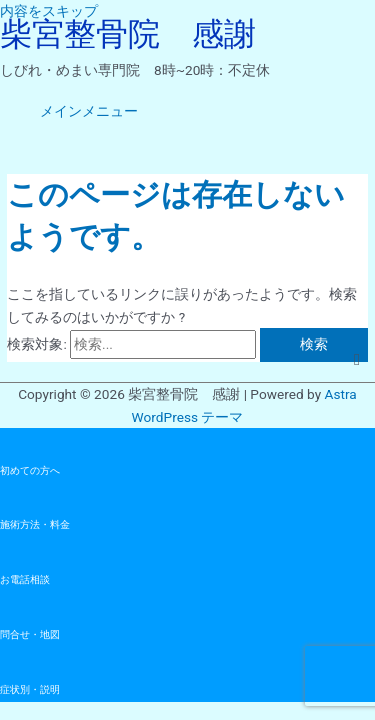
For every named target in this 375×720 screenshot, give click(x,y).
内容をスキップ (49, 11)
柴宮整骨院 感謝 (128, 34)
